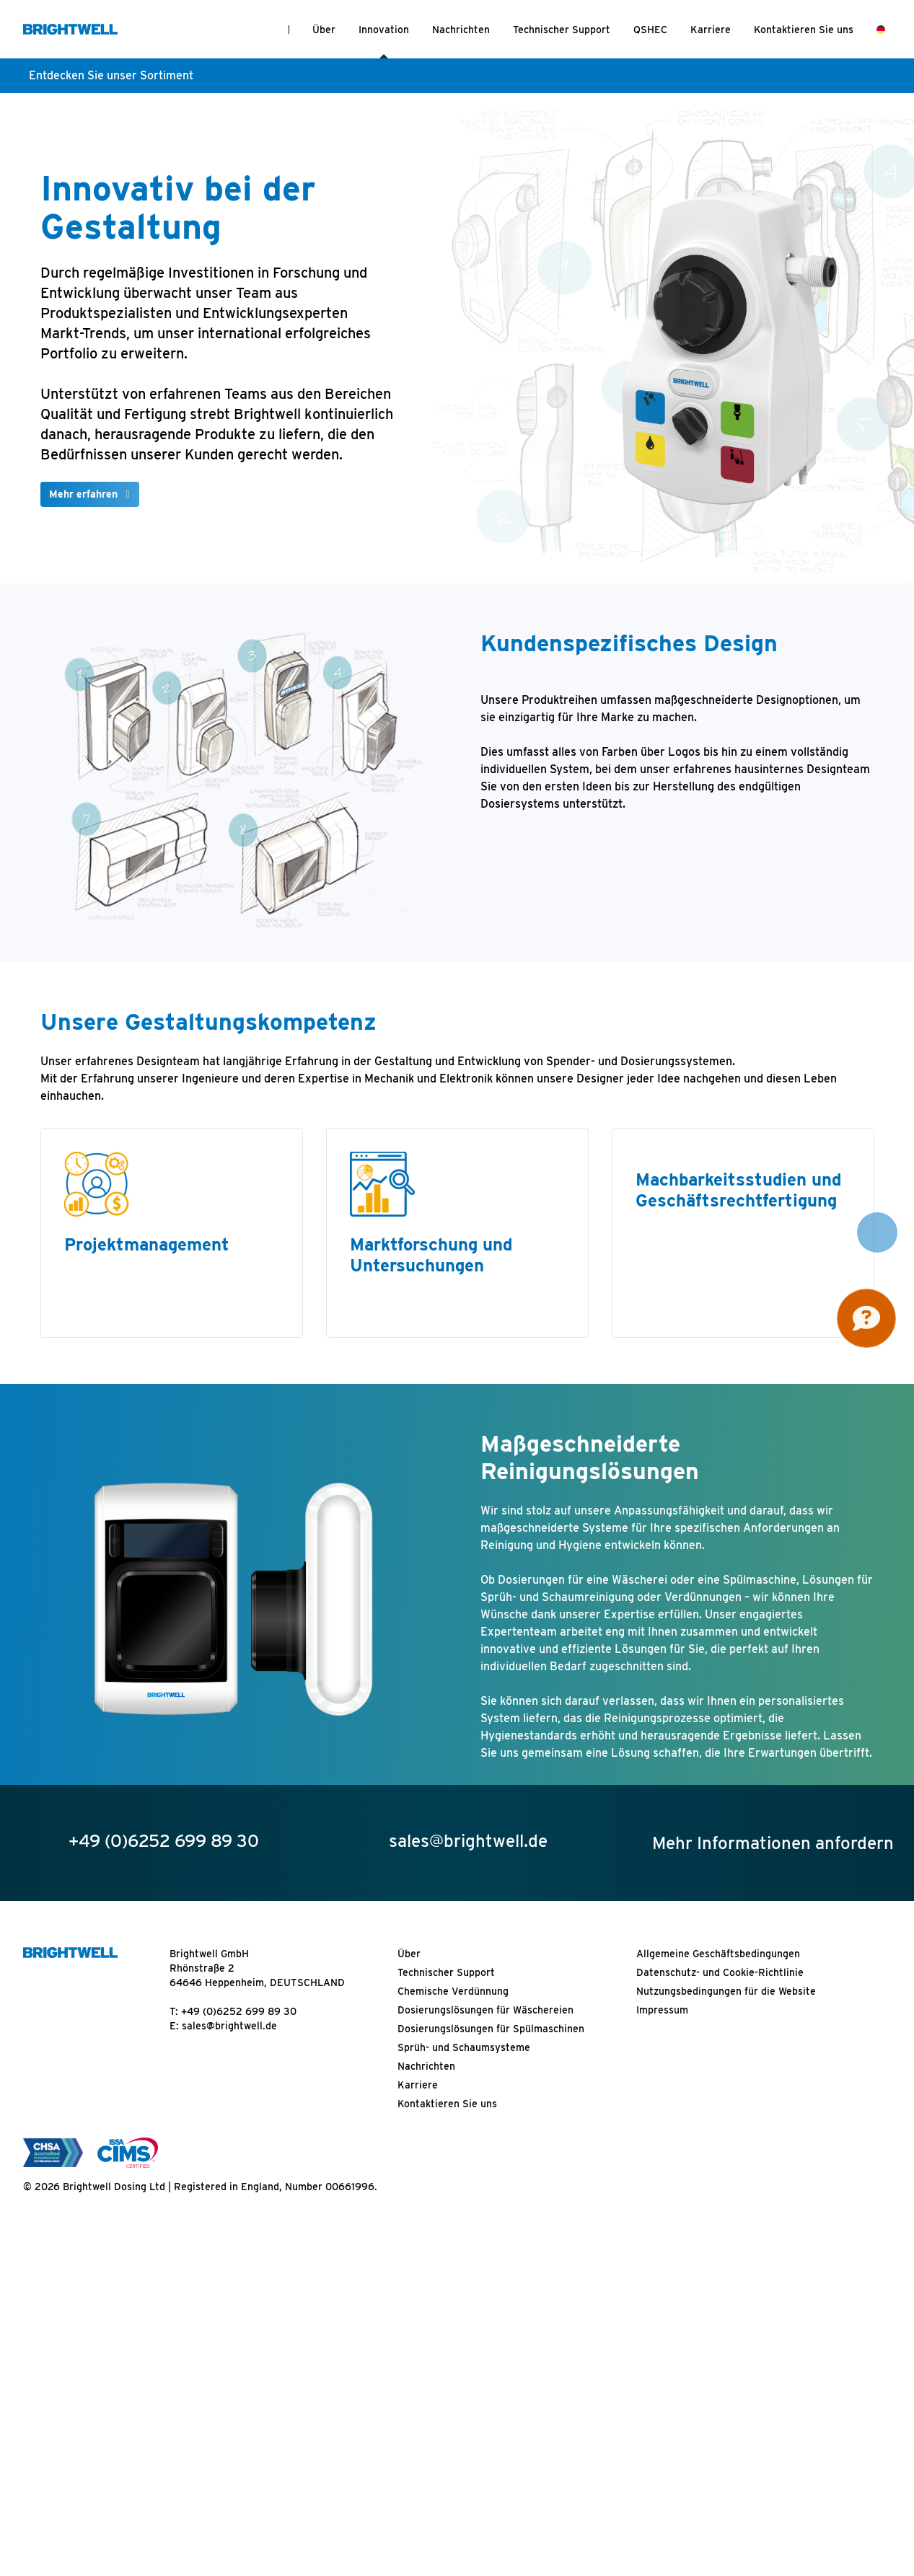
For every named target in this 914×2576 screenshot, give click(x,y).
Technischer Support (561, 29)
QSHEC (650, 29)
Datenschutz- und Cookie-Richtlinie (720, 1972)
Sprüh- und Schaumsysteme (463, 2047)
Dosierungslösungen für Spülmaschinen (490, 2028)
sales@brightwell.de (229, 2026)
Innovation (384, 29)
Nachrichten (461, 29)
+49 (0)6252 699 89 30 (238, 2011)
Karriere (710, 29)
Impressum (662, 2010)
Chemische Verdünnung (453, 1991)
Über (323, 29)
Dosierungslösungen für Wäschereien (485, 2010)
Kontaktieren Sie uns (803, 29)
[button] (877, 1232)
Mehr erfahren (83, 494)
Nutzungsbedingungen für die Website (726, 1991)
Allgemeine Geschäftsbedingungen (718, 1953)
